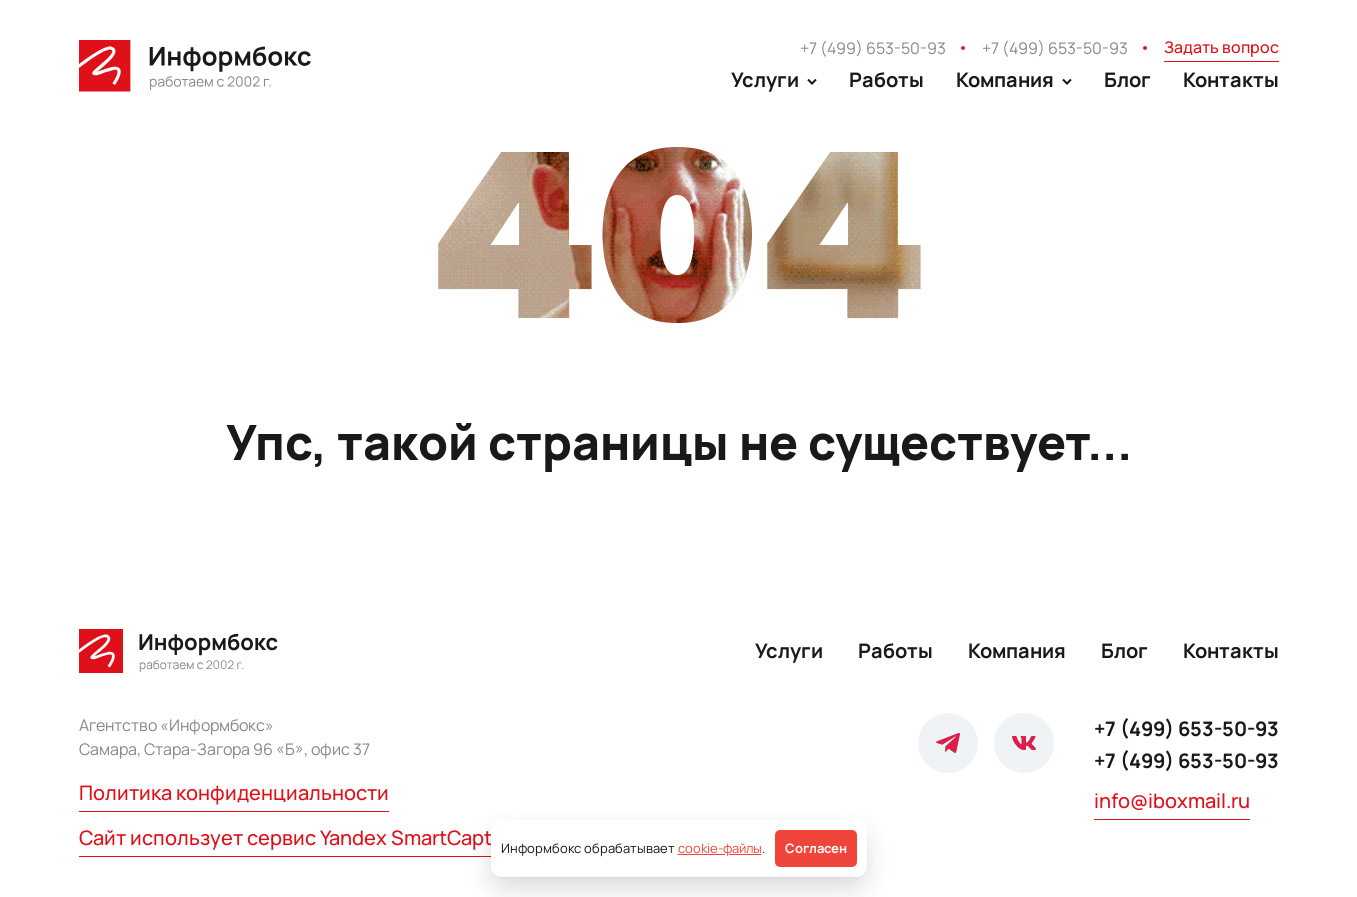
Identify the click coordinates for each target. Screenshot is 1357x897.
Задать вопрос (1221, 47)
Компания (1017, 650)
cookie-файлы (720, 848)
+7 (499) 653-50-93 (873, 48)
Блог (1127, 79)
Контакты (1231, 79)
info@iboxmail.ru (1172, 800)
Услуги (789, 650)
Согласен (816, 848)
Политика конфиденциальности (234, 792)
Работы (886, 79)
